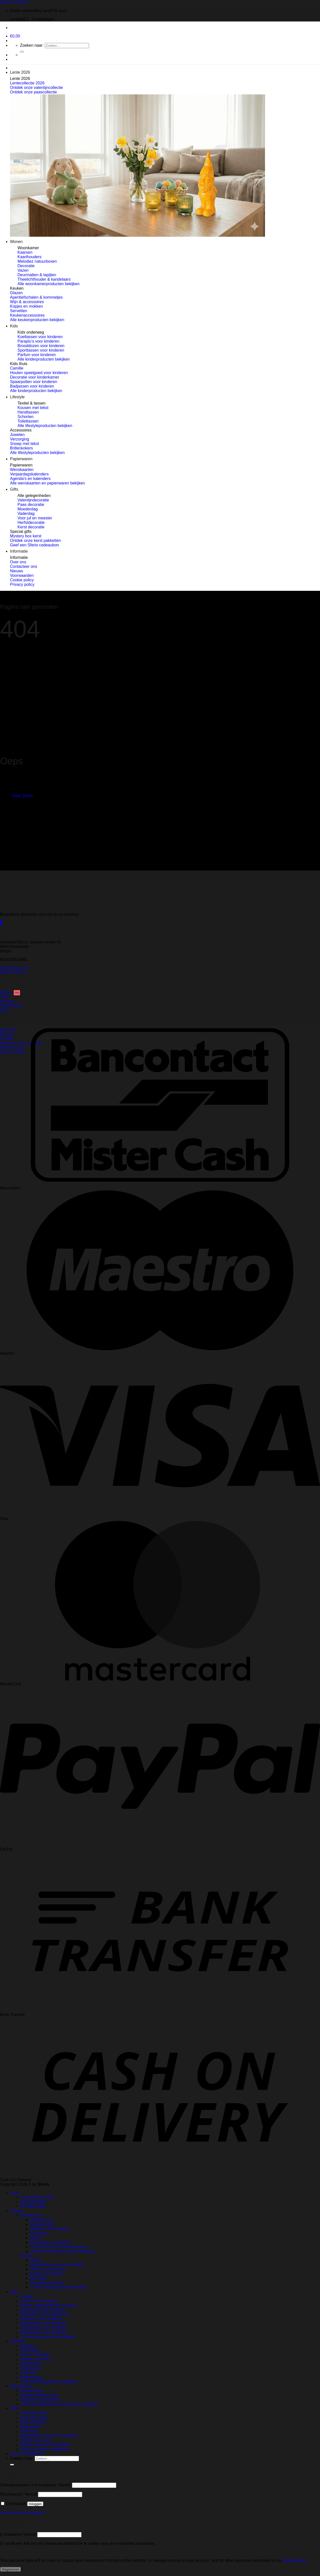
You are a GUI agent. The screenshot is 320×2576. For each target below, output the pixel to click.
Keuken (27, 2256)
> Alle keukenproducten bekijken (59, 2287)
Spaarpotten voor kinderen (43, 2328)
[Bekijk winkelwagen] (15, 36)
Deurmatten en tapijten (50, 2242)
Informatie (19, 551)
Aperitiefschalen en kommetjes (57, 2265)
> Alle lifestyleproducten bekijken (49, 2381)
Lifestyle (17, 397)
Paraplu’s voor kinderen (41, 2319)
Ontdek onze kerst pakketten (45, 2444)
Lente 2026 (20, 72)
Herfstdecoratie (33, 2413)
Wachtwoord (18, 2494)
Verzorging (29, 2350)
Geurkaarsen (41, 2220)
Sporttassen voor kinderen (43, 2332)
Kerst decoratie (33, 2417)
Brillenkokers (31, 2377)
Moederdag (30, 2426)
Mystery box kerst (35, 2440)
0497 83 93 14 (13, 972)
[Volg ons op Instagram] (0, 922)
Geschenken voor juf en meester (49, 2435)
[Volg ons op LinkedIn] (1, 922)
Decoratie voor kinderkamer (44, 2314)
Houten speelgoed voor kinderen (49, 2305)
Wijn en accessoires (48, 2269)
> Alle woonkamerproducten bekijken (62, 2251)
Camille (26, 2296)
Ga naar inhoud (14, 2)
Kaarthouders (42, 2224)
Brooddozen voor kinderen (43, 2323)
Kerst (14, 2193)
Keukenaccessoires (47, 2283)
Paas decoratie (33, 2422)
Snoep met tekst (34, 2355)
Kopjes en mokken (46, 2274)
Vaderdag (28, 2431)
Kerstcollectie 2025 (37, 2197)
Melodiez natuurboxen (49, 2229)
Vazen (35, 2238)
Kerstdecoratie (33, 2206)
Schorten (28, 2372)
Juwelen (27, 2346)
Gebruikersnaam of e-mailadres (35, 2485)
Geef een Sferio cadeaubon (44, 2449)
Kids (14, 326)
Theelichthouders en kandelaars (58, 2247)
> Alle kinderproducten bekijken (48, 2337)
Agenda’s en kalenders (40, 2399)
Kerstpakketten (33, 2202)
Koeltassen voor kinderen (42, 2310)
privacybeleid (294, 2560)
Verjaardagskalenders (39, 2395)
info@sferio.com (14, 968)
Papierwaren (21, 459)
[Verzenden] (22, 51)
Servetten (38, 2278)
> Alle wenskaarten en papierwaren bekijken (59, 2404)
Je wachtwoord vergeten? (23, 2513)
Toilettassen (30, 2368)
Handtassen (30, 2363)
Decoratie (38, 2233)
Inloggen (35, 2504)
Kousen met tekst (35, 2359)
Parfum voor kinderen (39, 2301)
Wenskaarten (32, 2390)
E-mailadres (18, 2534)
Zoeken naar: (32, 45)
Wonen (16, 241)
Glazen (36, 2260)
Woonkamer (31, 2215)
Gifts (14, 489)
